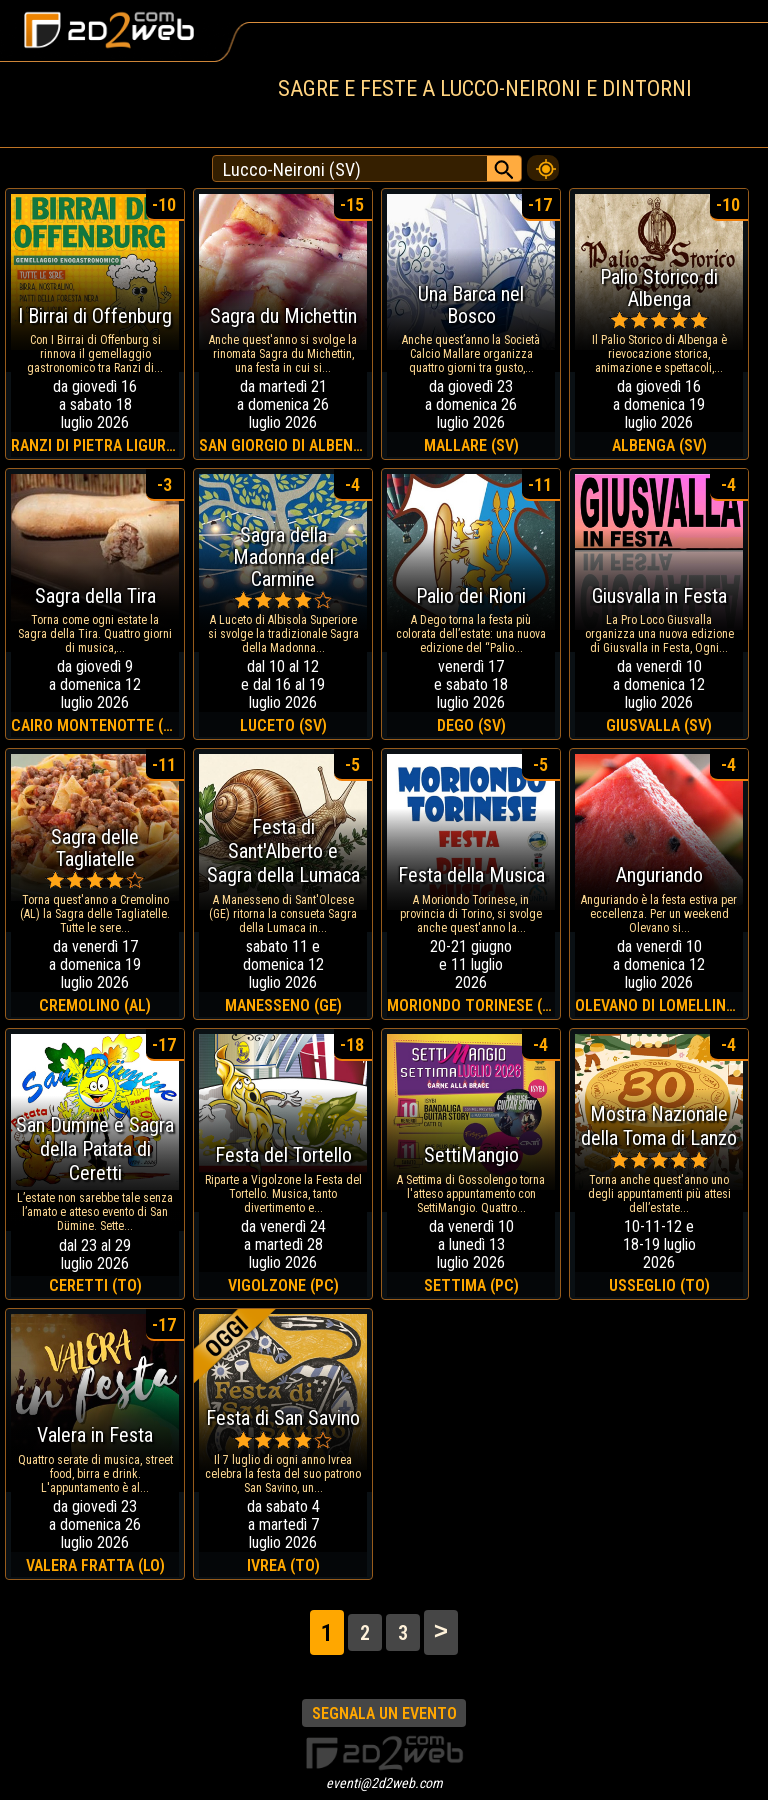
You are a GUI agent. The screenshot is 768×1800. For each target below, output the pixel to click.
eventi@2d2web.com (384, 1783)
